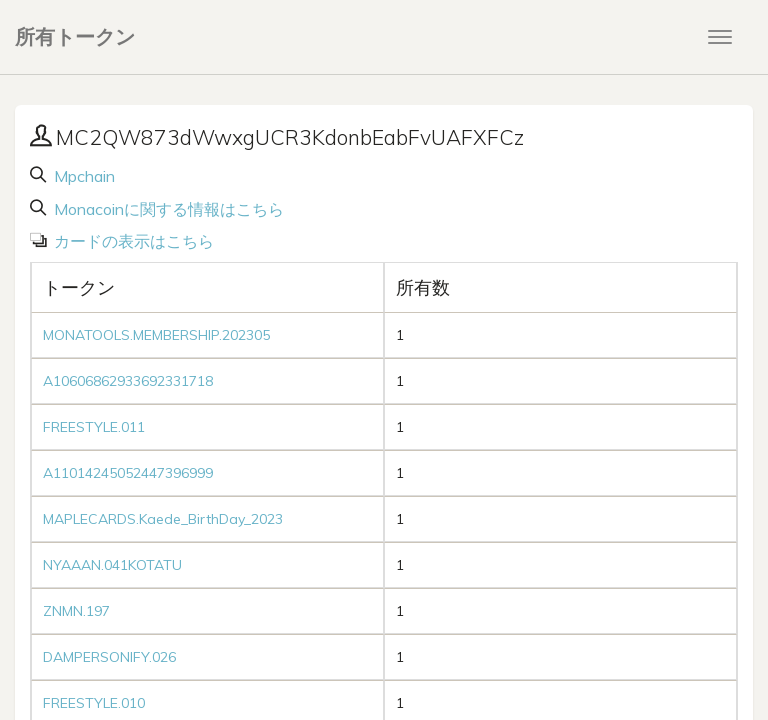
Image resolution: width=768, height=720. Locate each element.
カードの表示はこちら (132, 241)
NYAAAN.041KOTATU (112, 565)
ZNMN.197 (76, 611)
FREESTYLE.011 (94, 427)
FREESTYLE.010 (94, 703)
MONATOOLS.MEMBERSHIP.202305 (156, 335)
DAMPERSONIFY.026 (109, 657)
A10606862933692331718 (128, 381)
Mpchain (82, 176)
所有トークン (75, 36)
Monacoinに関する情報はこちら (167, 209)
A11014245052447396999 (128, 473)
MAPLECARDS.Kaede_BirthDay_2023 (163, 519)
